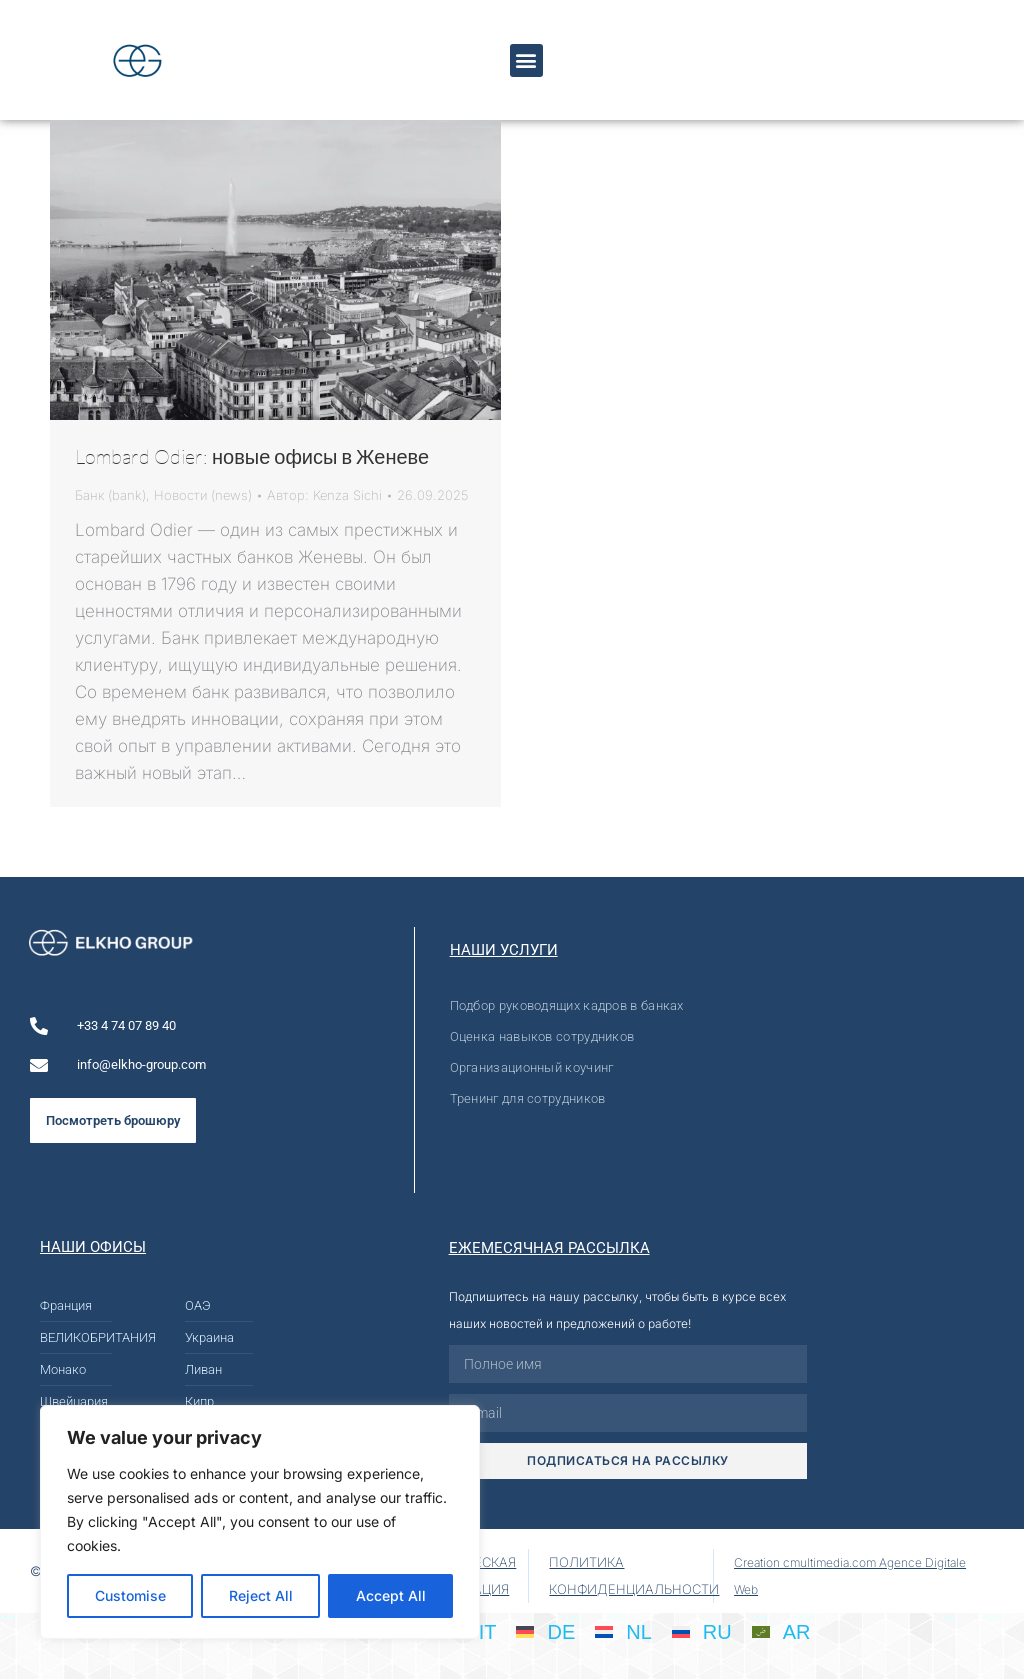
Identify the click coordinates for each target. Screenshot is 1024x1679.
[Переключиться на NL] (623, 1631)
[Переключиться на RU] (702, 1631)
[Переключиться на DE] (545, 1631)
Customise (130, 1595)
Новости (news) (203, 495)
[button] (526, 60)
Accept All (391, 1595)
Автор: (324, 495)
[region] (260, 1522)
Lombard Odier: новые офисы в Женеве (252, 456)
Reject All (261, 1595)
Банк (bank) (110, 495)
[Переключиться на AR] (781, 1631)
